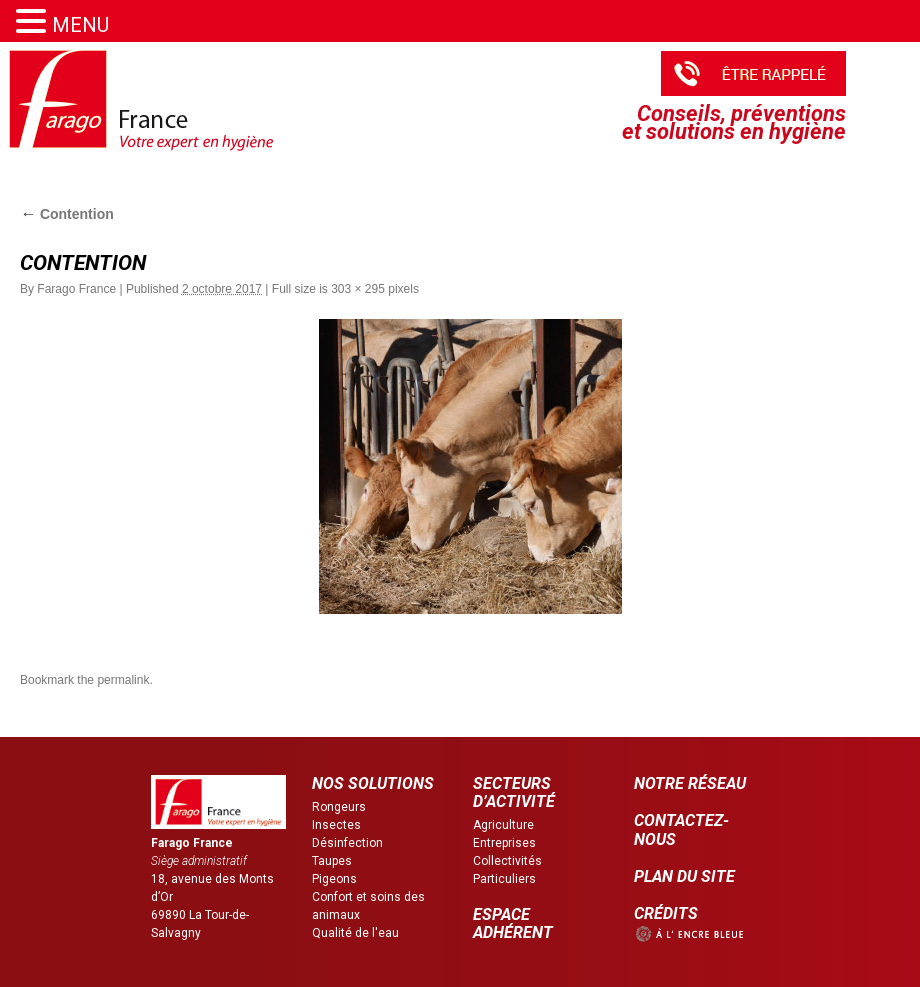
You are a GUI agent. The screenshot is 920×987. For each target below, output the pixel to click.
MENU (80, 25)
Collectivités (507, 861)
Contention (67, 214)
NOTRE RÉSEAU (690, 783)
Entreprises (504, 843)
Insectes (336, 825)
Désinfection (347, 843)
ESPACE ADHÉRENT (513, 923)
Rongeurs (339, 807)
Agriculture (503, 825)
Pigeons (334, 879)
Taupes (332, 861)
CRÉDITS (666, 913)
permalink (123, 680)
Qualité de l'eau (355, 933)
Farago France (76, 289)
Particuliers (504, 879)
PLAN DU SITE (684, 876)
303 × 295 (358, 289)
